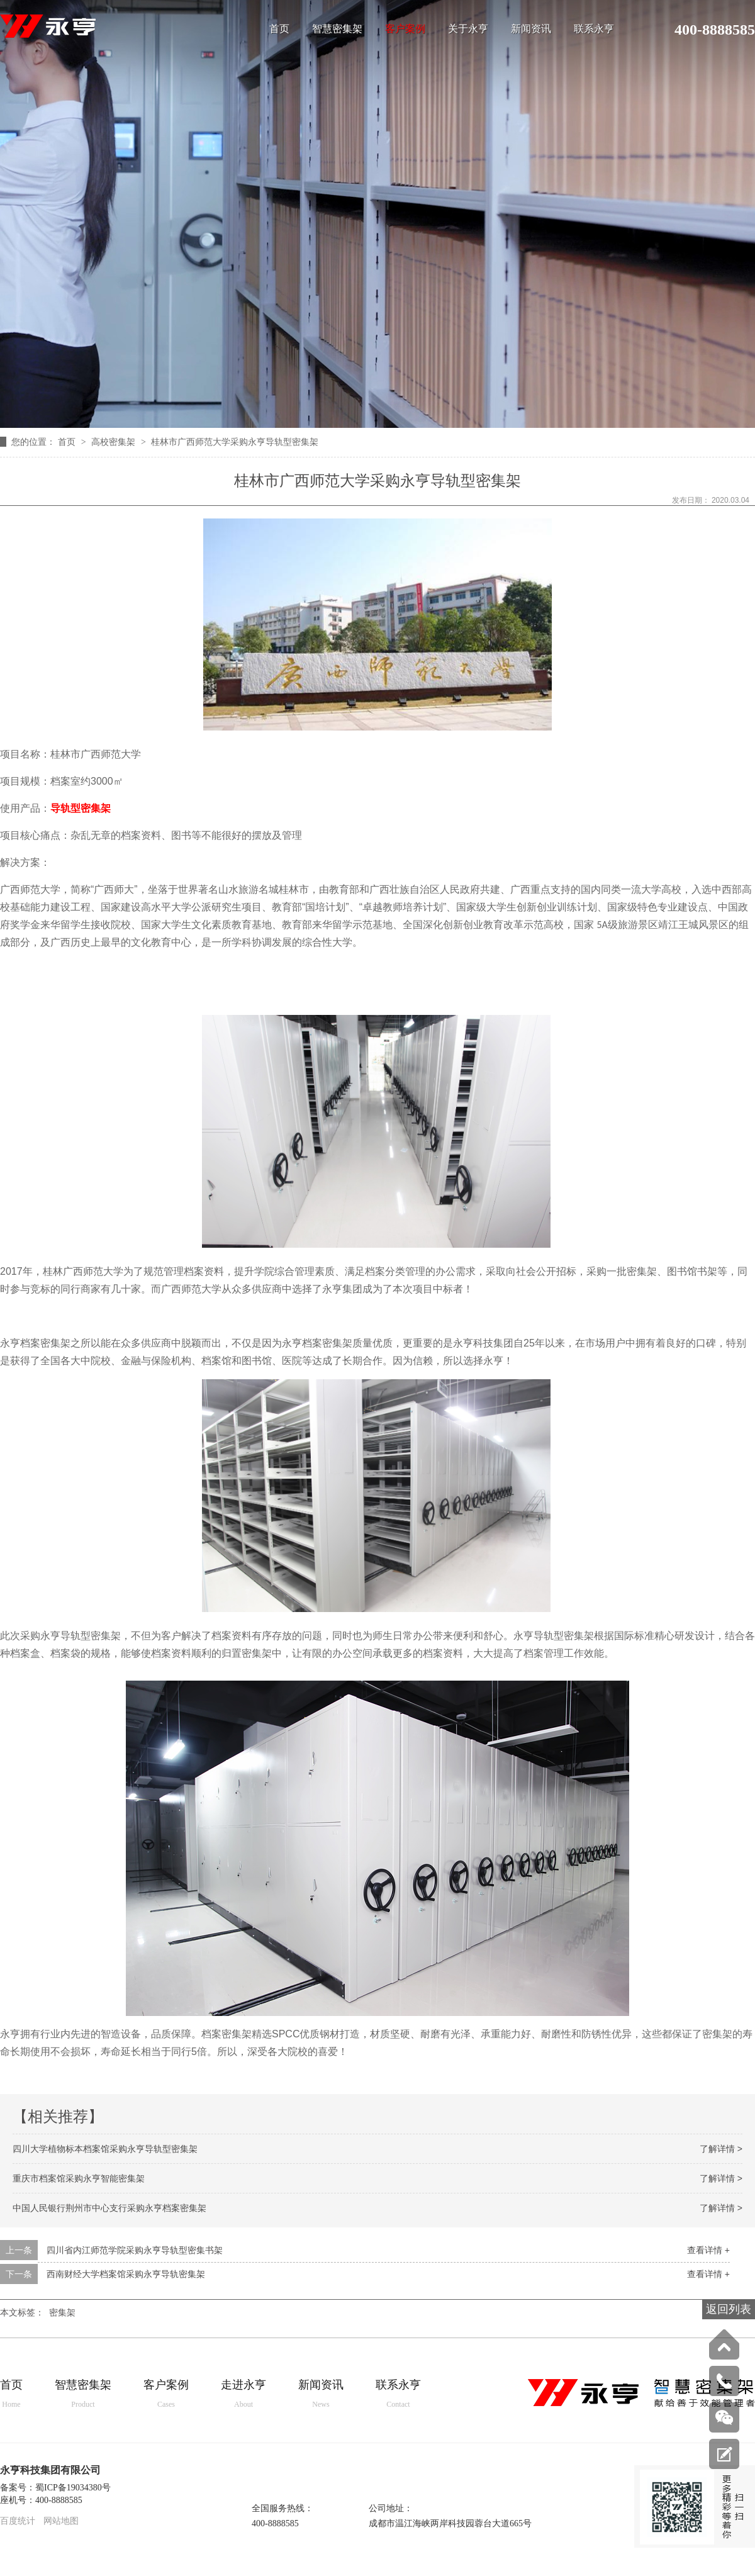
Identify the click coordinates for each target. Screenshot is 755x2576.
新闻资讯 (531, 29)
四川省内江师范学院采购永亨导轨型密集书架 (135, 2250)
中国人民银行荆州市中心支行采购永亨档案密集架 (109, 2208)
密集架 (62, 2312)
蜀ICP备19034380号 (73, 2487)
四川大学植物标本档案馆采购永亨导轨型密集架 (105, 2149)
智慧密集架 (337, 29)
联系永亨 (594, 29)
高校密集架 (114, 442)
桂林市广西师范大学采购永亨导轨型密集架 (234, 442)
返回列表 (728, 2309)
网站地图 (61, 2521)
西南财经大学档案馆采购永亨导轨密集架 (126, 2274)
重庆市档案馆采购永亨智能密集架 (79, 2178)
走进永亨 (243, 2394)
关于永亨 (468, 29)
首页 (279, 29)
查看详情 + (708, 2250)
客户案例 (405, 29)
